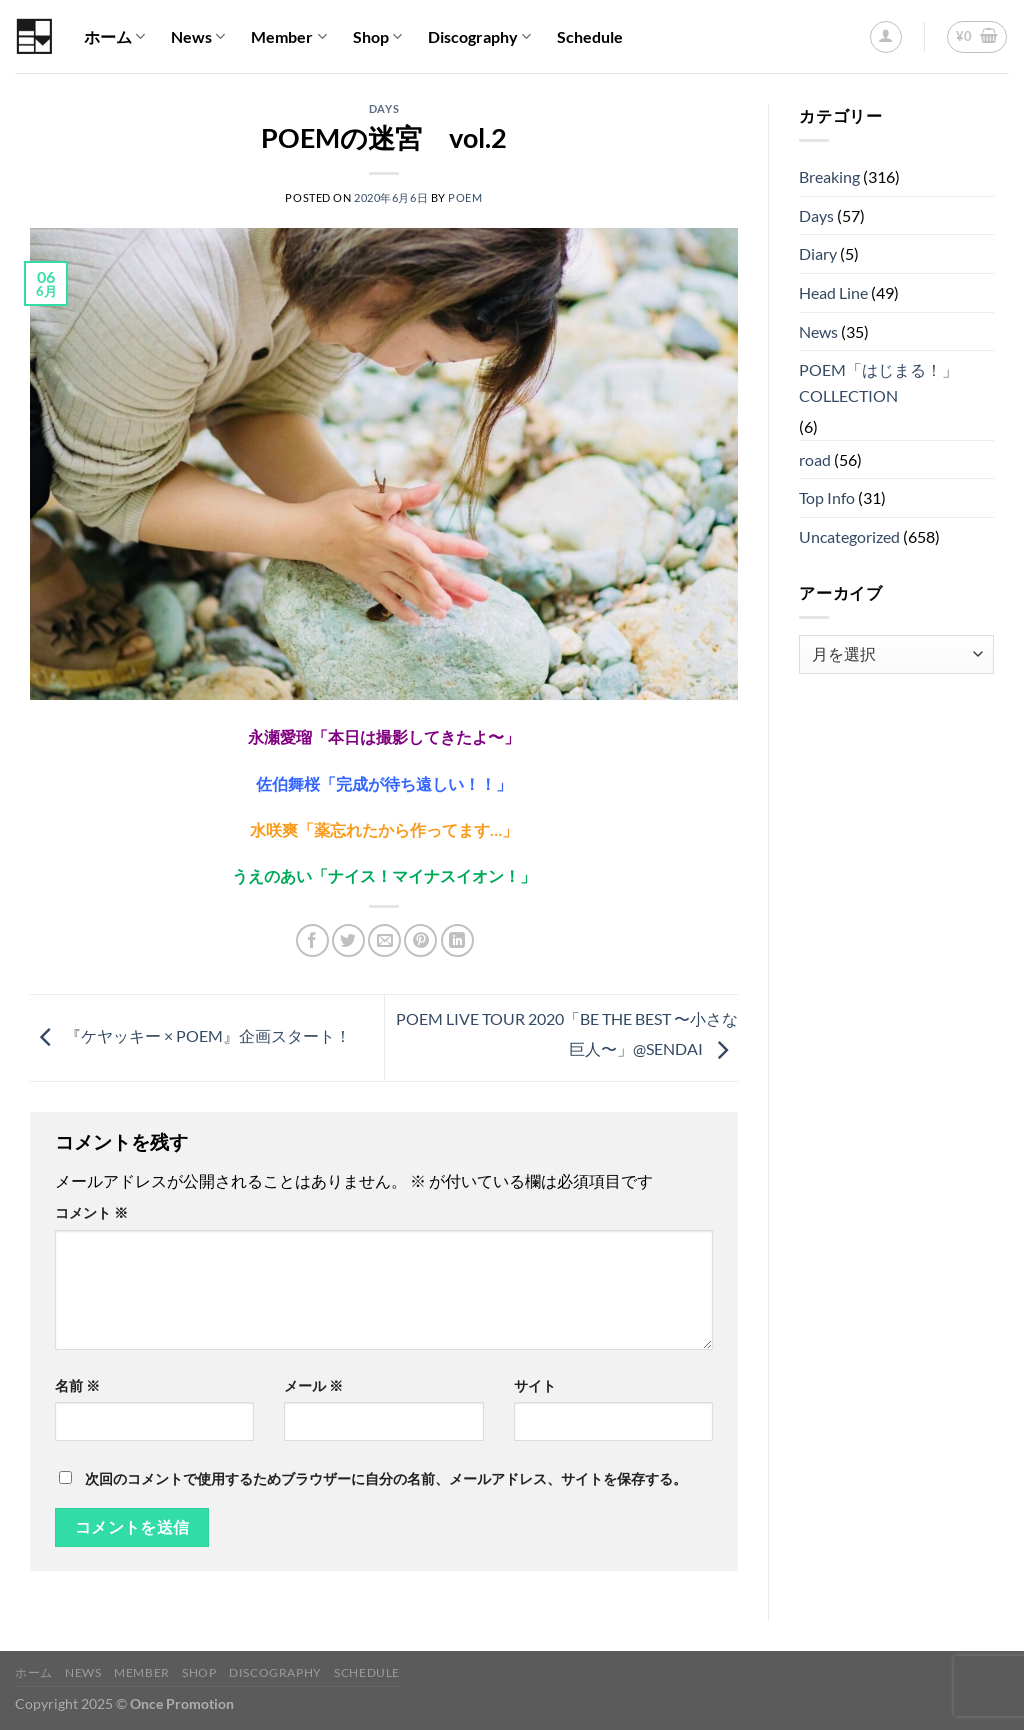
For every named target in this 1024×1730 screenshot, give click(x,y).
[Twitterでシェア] (348, 940)
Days (384, 108)
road (815, 459)
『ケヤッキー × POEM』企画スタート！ (190, 1035)
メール (313, 1385)
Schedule (590, 36)
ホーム (114, 37)
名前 (77, 1385)
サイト (535, 1385)
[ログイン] (886, 37)
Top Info (827, 497)
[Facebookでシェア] (312, 940)
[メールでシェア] (384, 940)
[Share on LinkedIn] (457, 940)
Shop (377, 37)
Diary (818, 253)
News (198, 37)
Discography (479, 37)
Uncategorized (849, 536)
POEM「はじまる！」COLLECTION (878, 382)
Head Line (833, 292)
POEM (465, 197)
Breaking (829, 176)
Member (288, 37)
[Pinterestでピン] (420, 940)
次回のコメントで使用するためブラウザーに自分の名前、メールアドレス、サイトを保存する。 (386, 1478)
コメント (91, 1212)
